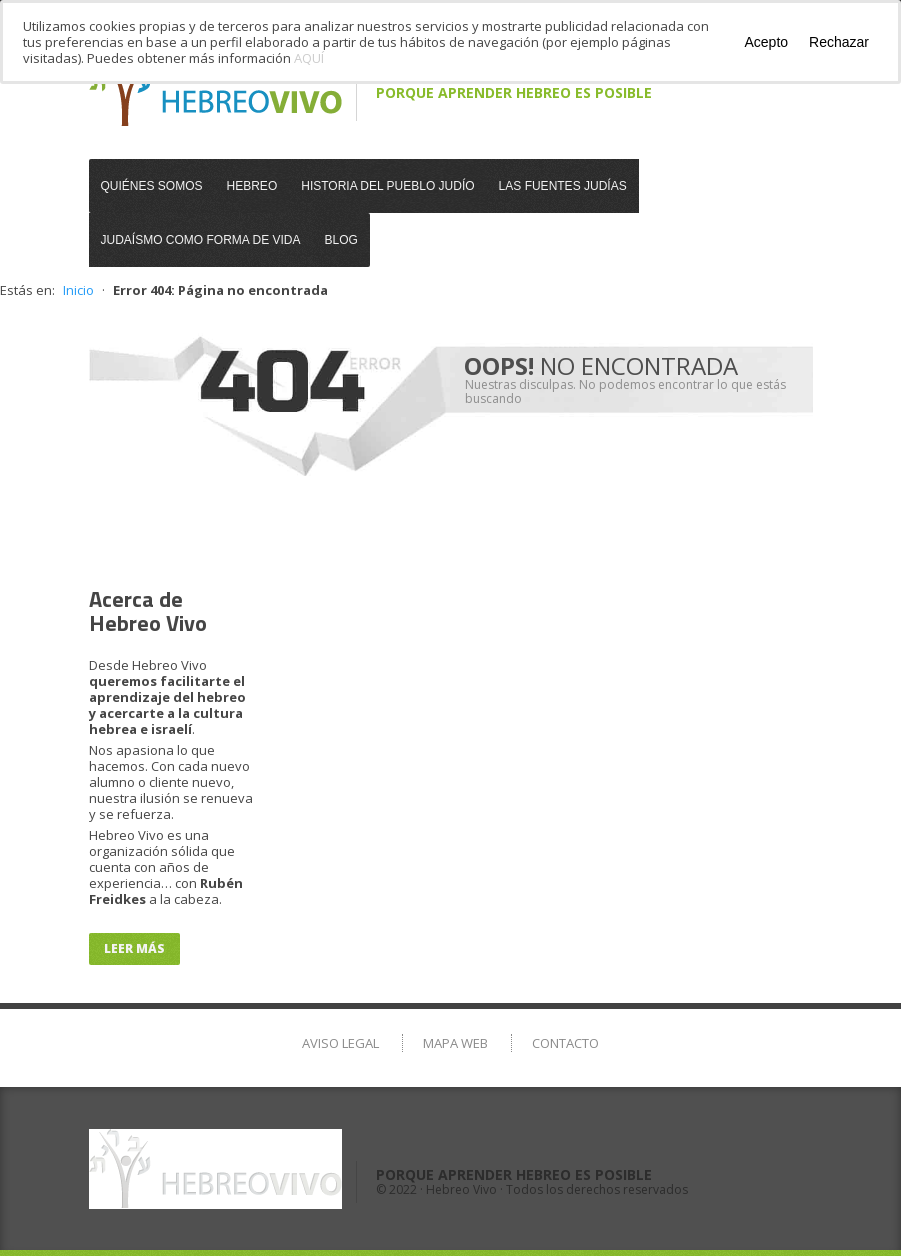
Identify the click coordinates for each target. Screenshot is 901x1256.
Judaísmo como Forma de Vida (201, 240)
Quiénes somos (152, 186)
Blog (341, 240)
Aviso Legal (340, 1043)
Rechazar (839, 42)
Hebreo (252, 186)
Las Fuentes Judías (563, 186)
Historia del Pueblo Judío (387, 186)
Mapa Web (455, 1043)
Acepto (766, 42)
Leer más (134, 948)
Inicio (78, 290)
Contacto (565, 1043)
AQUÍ (309, 58)
